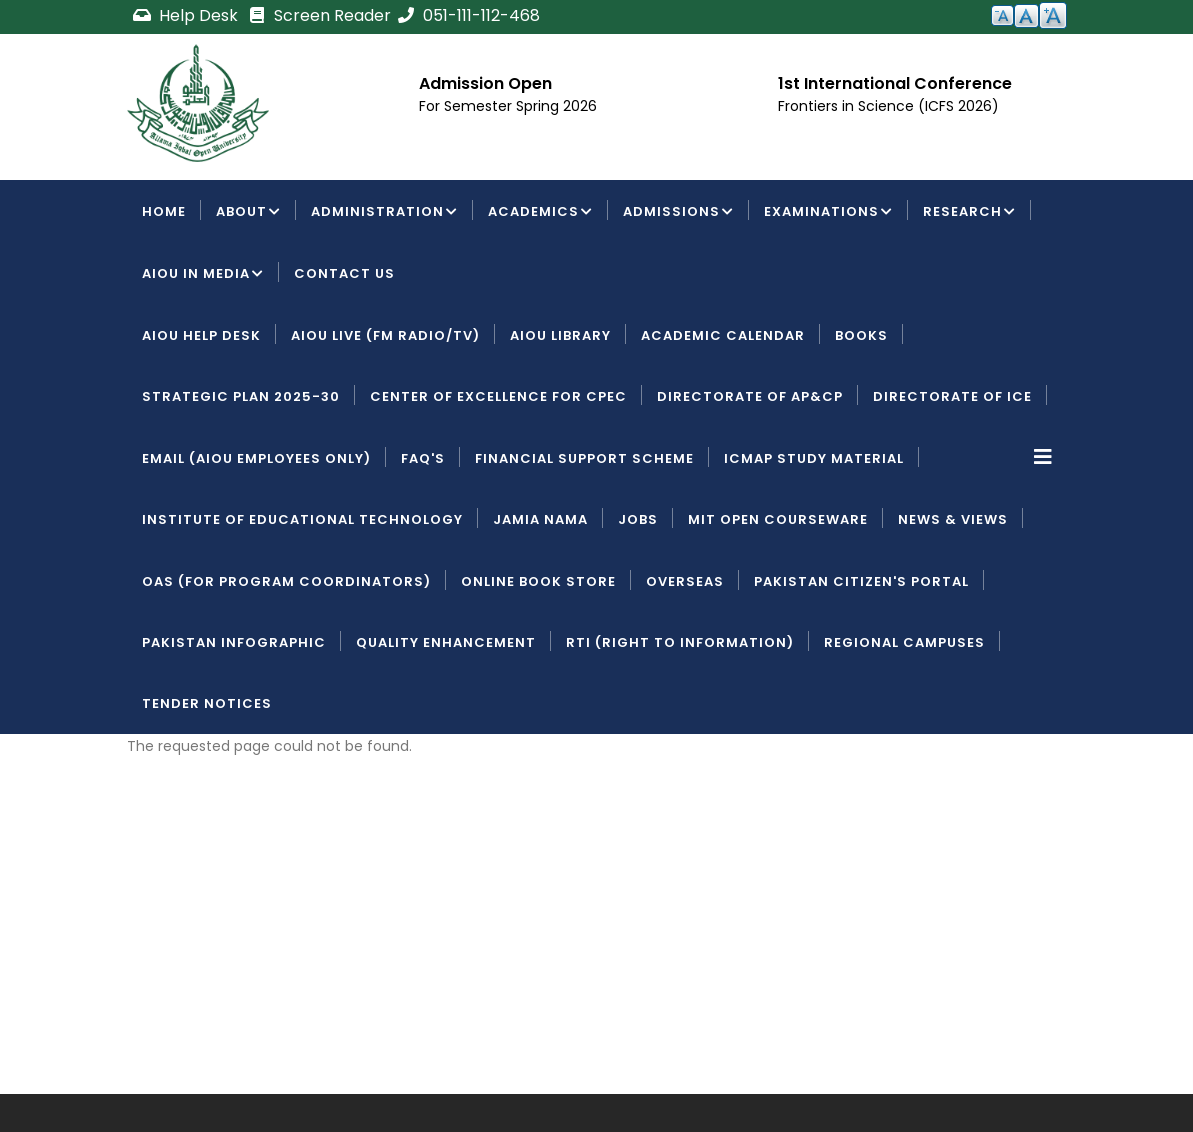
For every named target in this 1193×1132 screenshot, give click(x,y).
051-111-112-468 (468, 15)
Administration (384, 213)
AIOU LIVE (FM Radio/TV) (385, 335)
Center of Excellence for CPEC (498, 396)
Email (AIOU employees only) (256, 458)
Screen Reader (319, 15)
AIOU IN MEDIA (203, 275)
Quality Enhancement (446, 642)
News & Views (953, 519)
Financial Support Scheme (584, 458)
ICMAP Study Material (814, 458)
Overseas (685, 581)
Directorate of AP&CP (750, 396)
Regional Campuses (904, 642)
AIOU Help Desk (201, 335)
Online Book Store (538, 581)
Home (164, 211)
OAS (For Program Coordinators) (286, 581)
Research (969, 213)
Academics (540, 213)
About (248, 213)
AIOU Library (560, 335)
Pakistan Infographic (234, 642)
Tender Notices (207, 703)
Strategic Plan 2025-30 (241, 396)
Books (861, 335)
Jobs (638, 519)
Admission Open (485, 83)
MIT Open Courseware (778, 519)
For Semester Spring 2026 (508, 106)
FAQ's (423, 458)
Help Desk (187, 15)
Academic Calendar (723, 335)
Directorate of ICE (952, 396)
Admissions (678, 213)
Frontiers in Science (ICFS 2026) (888, 106)
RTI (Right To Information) (680, 642)
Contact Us (344, 273)
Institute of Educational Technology (302, 519)
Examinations (828, 213)
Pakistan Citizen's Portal (861, 581)
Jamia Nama (540, 519)
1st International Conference (895, 83)
